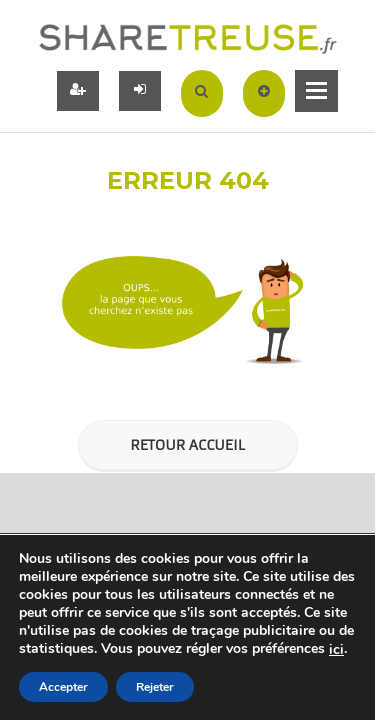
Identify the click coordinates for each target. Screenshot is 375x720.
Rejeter (155, 687)
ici (336, 650)
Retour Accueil (187, 445)
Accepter (63, 687)
